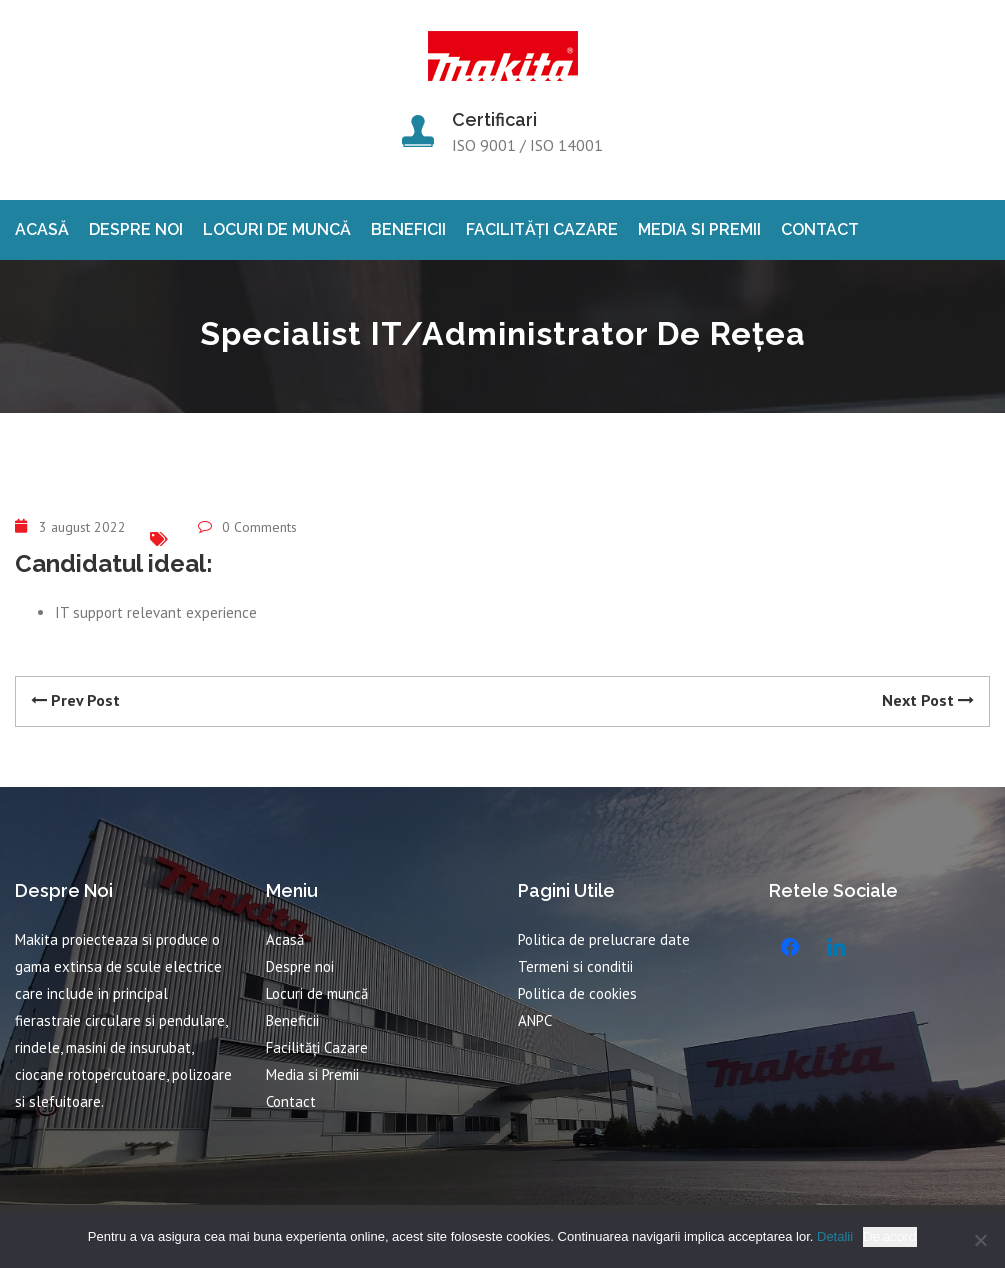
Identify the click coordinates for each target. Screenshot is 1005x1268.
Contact (820, 229)
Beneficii (408, 229)
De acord (890, 1236)
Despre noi (136, 229)
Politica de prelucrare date (604, 939)
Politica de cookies (577, 993)
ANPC (535, 1020)
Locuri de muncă (277, 229)
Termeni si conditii (575, 966)
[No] (980, 1240)
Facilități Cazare (542, 229)
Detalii (835, 1236)
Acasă (42, 229)
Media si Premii (699, 229)
